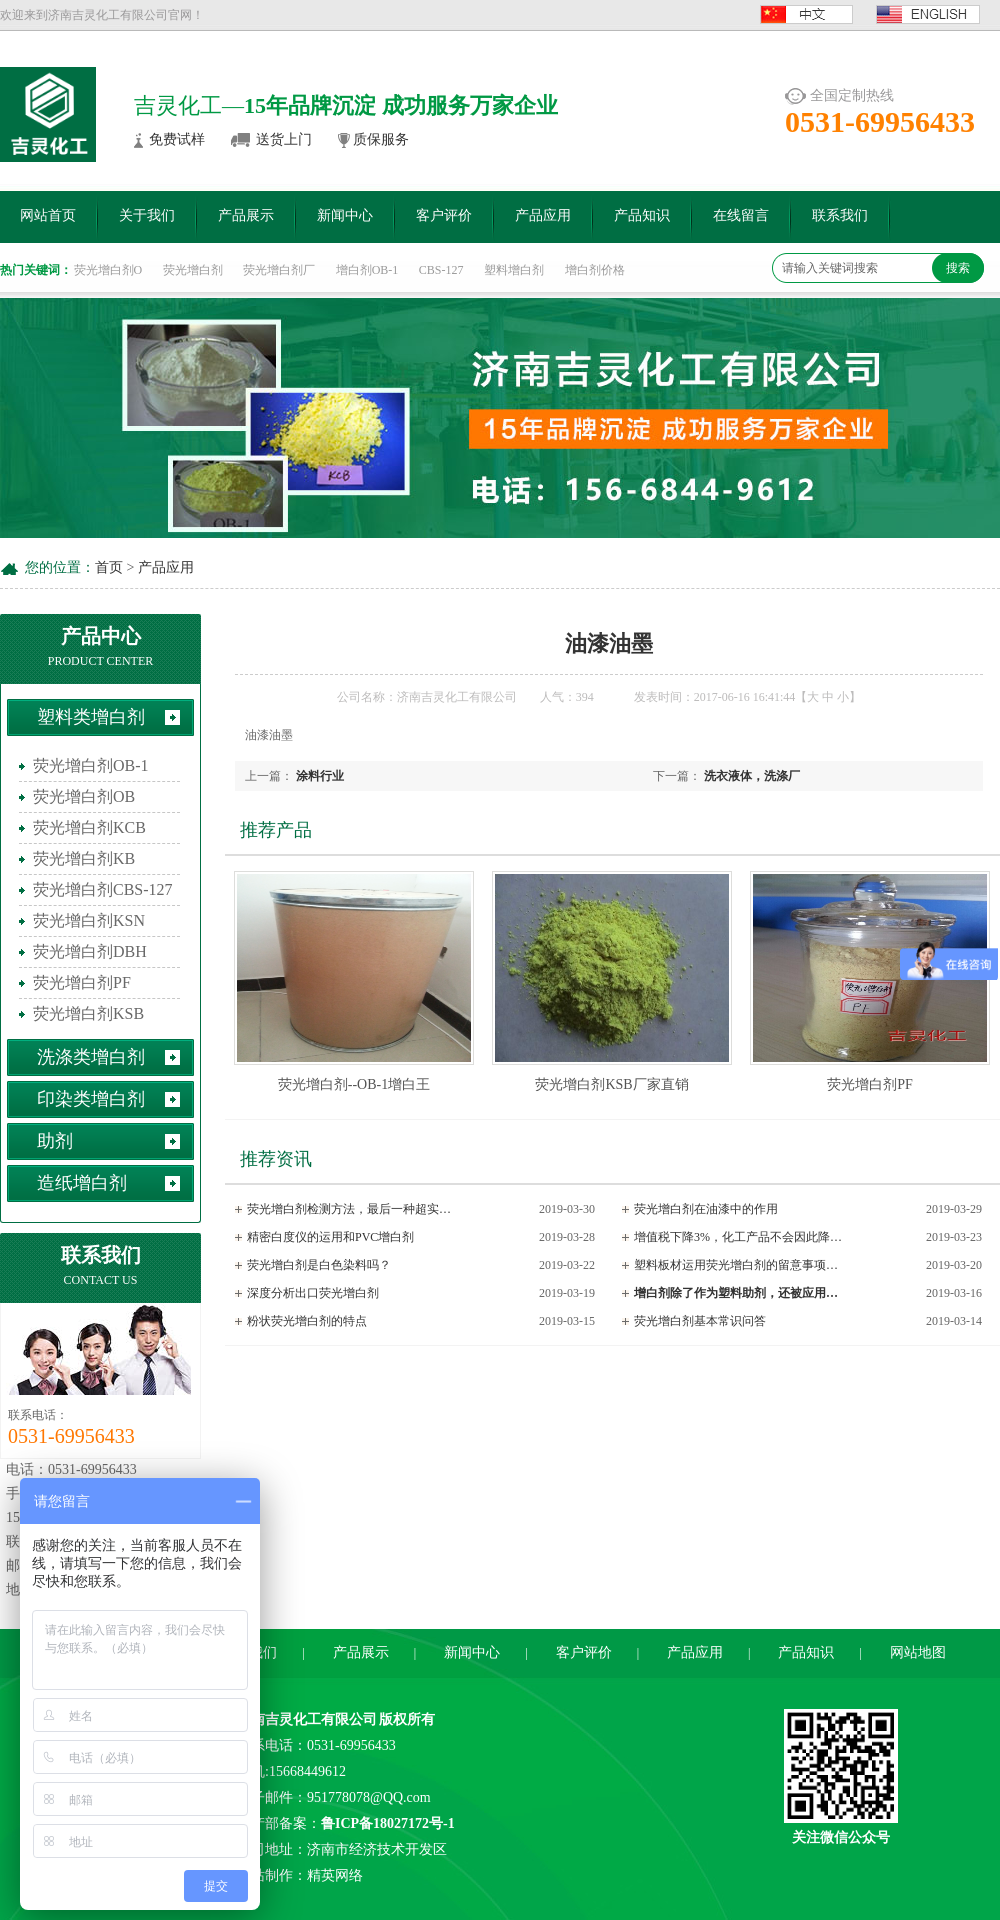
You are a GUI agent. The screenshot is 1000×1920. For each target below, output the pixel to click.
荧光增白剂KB (84, 858)
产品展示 (246, 215)
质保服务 (381, 139)
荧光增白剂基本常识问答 (700, 1321)
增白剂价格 (595, 270)
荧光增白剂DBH (90, 951)
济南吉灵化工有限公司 (307, 1719)
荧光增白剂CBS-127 (103, 889)
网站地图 (918, 1652)
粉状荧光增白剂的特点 (307, 1321)
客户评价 (444, 215)
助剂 (55, 1141)
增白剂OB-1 (367, 270)
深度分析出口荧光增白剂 (313, 1293)
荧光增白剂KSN (89, 920)
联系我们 (840, 215)
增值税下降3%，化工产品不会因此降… (738, 1237)
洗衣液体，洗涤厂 (752, 776)
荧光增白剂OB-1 (91, 765)
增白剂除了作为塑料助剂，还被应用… (736, 1293)
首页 (109, 567)
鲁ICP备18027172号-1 (388, 1823)
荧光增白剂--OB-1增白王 (354, 1084)
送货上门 (284, 139)
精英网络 (335, 1875)
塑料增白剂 (514, 270)
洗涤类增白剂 (91, 1057)
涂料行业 (320, 776)
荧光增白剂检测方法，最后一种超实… (349, 1209)
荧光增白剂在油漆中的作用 (706, 1209)
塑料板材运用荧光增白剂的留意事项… (736, 1265)
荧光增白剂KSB (88, 1013)
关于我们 (147, 215)
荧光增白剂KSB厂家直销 (611, 1084)
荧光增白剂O (108, 270)
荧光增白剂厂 (279, 270)
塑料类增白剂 (91, 717)
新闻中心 (345, 215)
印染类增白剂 (91, 1099)
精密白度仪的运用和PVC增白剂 (330, 1237)
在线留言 (741, 215)
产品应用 (543, 215)
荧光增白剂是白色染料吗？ (319, 1265)
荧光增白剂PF (82, 982)
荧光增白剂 (193, 270)
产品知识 (642, 215)
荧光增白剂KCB (89, 827)
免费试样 (177, 139)
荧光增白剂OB (84, 796)
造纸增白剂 (82, 1183)
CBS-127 (441, 270)
